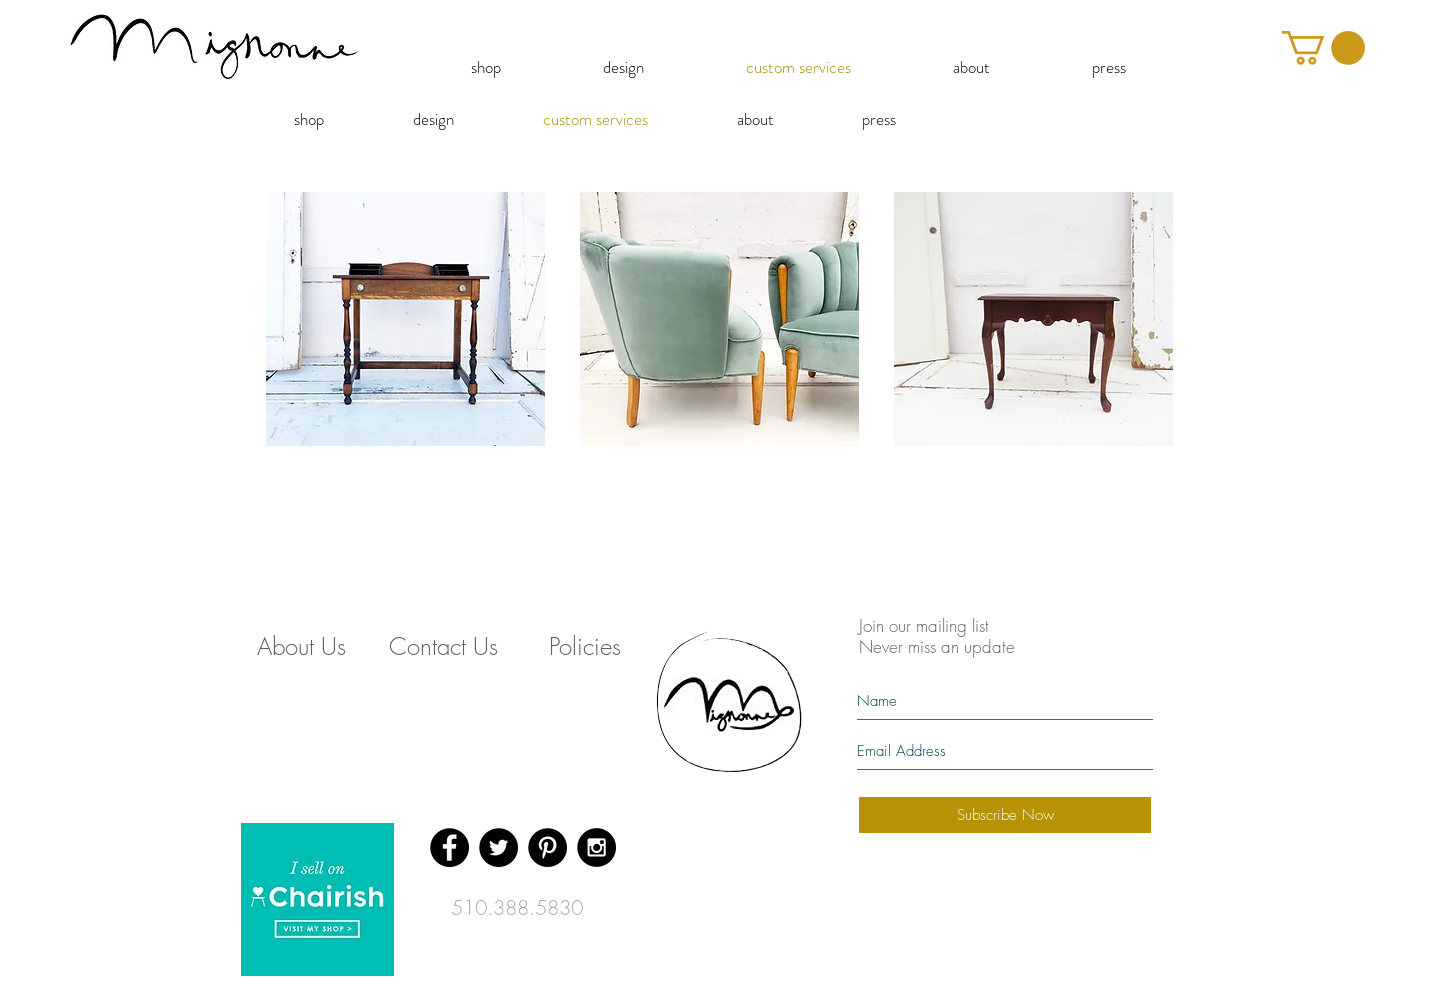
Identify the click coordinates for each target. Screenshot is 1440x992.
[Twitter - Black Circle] (498, 847)
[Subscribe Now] (1005, 815)
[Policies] (585, 646)
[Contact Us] (443, 646)
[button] (1323, 48)
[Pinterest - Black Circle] (547, 847)
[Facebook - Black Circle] (449, 847)
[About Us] (301, 646)
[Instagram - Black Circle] (596, 847)
